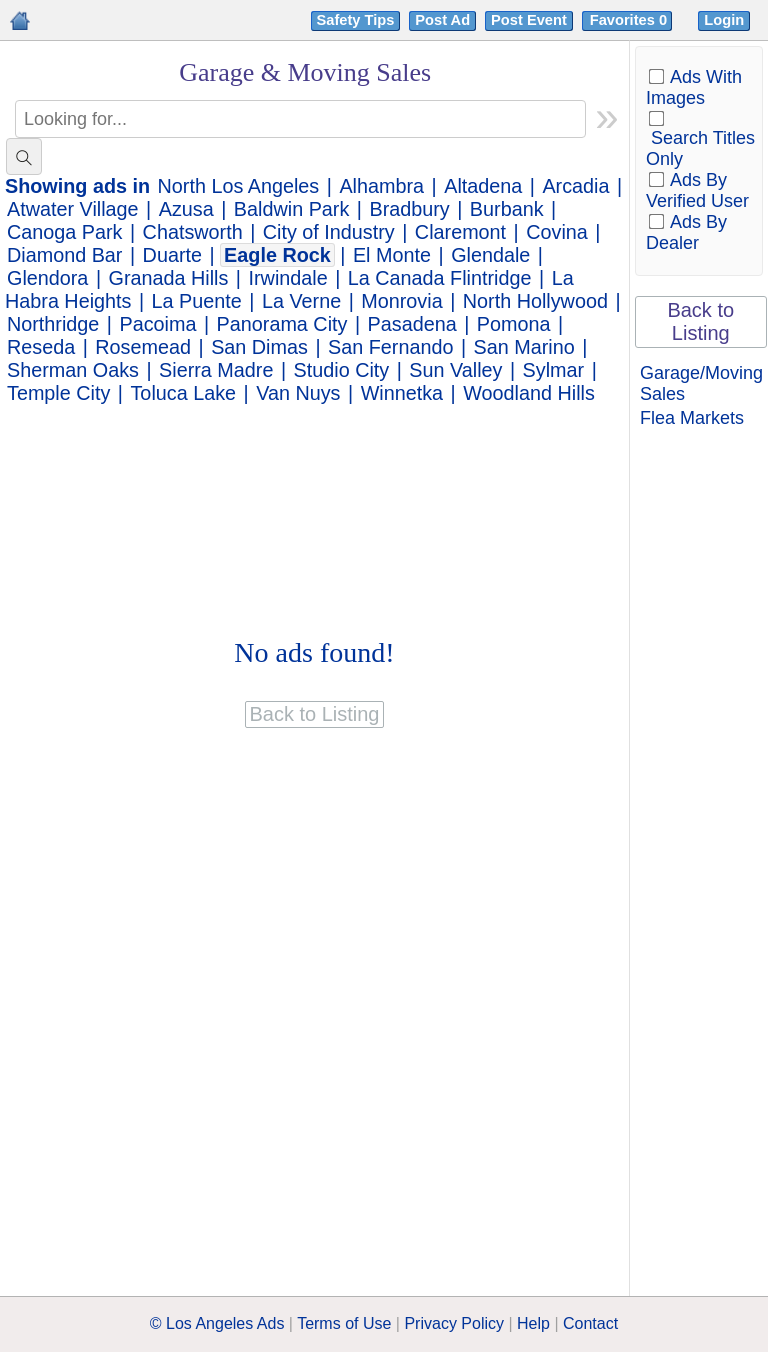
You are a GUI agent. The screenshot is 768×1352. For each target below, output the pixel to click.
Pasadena (412, 324)
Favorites (630, 20)
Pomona (514, 324)
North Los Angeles (239, 186)
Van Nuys (298, 393)
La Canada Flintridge (440, 278)
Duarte (172, 255)
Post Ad (442, 20)
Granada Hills (169, 278)
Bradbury (409, 209)
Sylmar (554, 370)
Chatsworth (193, 232)
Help (533, 1323)
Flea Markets (692, 418)
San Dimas (259, 347)
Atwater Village (73, 209)
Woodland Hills (529, 393)
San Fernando (390, 347)
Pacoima (158, 324)
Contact (590, 1323)
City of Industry (329, 232)
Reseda (41, 347)
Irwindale (288, 278)
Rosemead (143, 347)
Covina (557, 232)
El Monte (392, 255)
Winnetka (402, 393)
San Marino (524, 347)
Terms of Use (344, 1323)
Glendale (490, 255)
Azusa (186, 209)
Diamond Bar (64, 255)
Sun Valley (455, 370)
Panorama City (282, 324)
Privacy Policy (454, 1323)
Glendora (47, 278)
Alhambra (381, 186)
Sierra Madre (216, 370)
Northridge (53, 324)
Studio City (342, 370)
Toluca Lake (183, 393)
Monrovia (401, 301)
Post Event (529, 20)
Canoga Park (64, 232)
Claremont (460, 232)
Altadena (483, 186)
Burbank (507, 209)
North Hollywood (535, 301)
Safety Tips (356, 20)
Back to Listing (700, 321)
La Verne (301, 301)
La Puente (197, 301)
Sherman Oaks (73, 370)
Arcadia (575, 186)
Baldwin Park (291, 209)
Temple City (58, 393)
